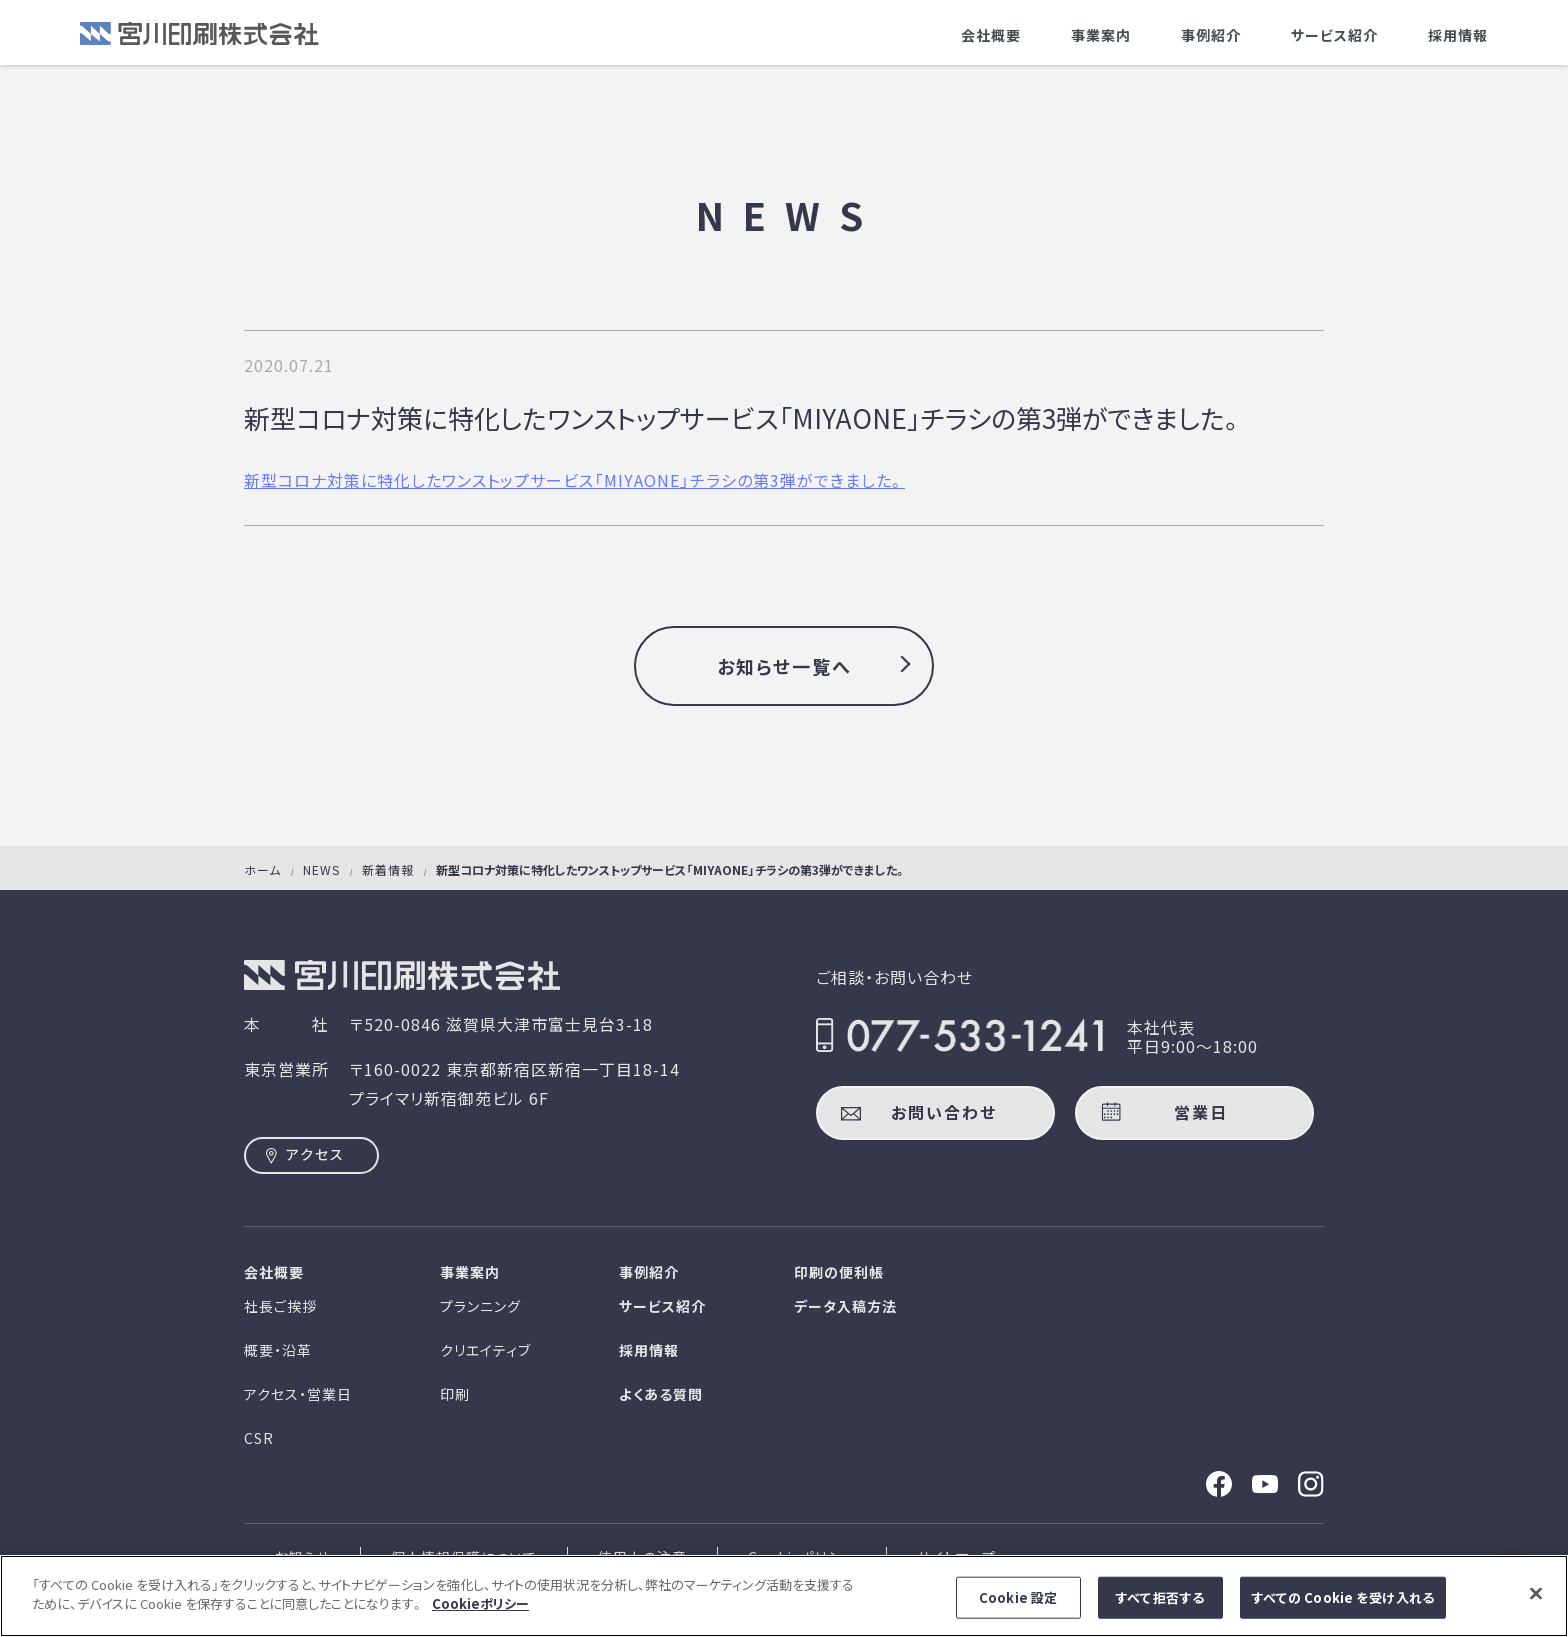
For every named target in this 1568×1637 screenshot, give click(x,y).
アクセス (315, 1154)
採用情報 (1458, 35)
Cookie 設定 (1018, 1610)
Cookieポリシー (802, 1557)
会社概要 (991, 35)
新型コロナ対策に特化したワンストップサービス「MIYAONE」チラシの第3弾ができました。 (574, 480)
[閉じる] (1536, 1606)
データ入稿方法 (845, 1306)
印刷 (455, 1394)
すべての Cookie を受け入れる (1343, 1610)
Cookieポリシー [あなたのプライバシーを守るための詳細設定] (480, 1616)
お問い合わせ (944, 1112)
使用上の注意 (642, 1557)
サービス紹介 (1334, 35)
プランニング (480, 1306)
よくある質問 (661, 1394)
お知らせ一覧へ (784, 666)
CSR (259, 1438)
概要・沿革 (278, 1350)
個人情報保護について (464, 1557)
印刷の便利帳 (839, 1272)
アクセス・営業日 (298, 1394)
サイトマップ (956, 1557)
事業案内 (1101, 35)
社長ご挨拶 (280, 1306)
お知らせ (302, 1557)
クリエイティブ (485, 1350)
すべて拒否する (1160, 1610)
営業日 (1201, 1112)
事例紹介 (1211, 35)
